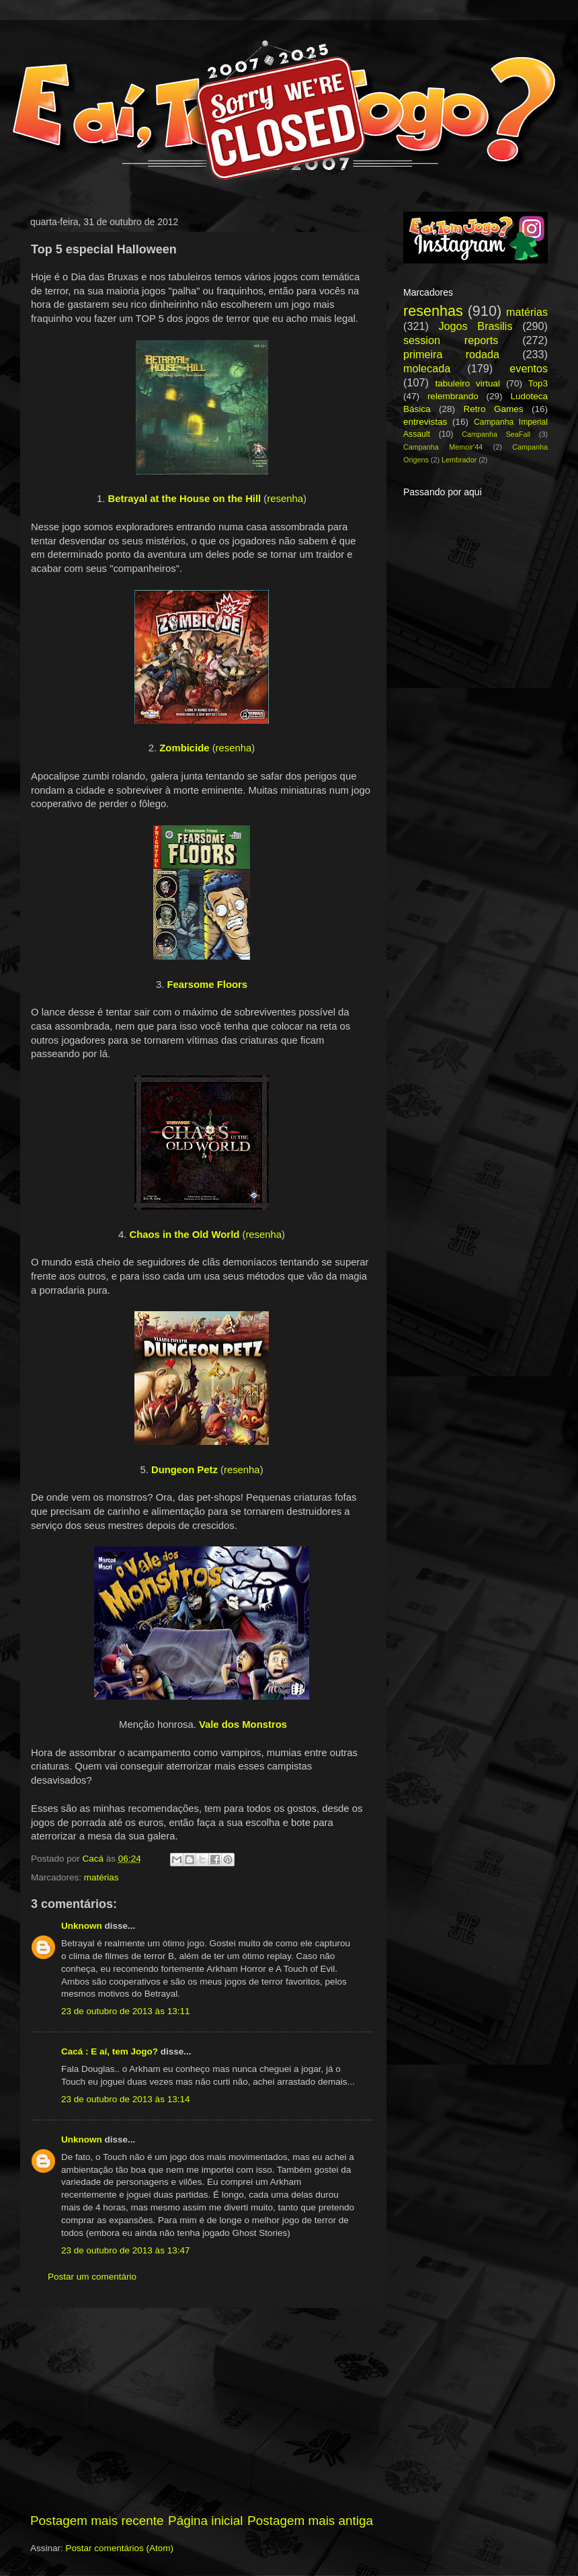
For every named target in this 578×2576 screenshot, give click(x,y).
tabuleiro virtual (467, 383)
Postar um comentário (92, 2277)
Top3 (538, 383)
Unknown (81, 1926)
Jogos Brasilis (475, 326)
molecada (426, 368)
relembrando (453, 396)
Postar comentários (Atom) (120, 2548)
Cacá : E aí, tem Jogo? (109, 2051)
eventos (528, 368)
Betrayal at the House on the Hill (184, 498)
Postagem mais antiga (310, 2520)
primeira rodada (451, 354)
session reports (450, 340)
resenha (285, 498)
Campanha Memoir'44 (443, 447)
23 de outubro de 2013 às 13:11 (125, 2011)
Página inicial (205, 2520)
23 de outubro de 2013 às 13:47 (125, 2250)
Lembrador (459, 460)
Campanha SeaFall (496, 434)
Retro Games (493, 409)
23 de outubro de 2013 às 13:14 (125, 2099)
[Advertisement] (201, 2410)
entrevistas (425, 422)
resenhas (433, 310)
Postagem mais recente (96, 2520)
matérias (101, 1877)
